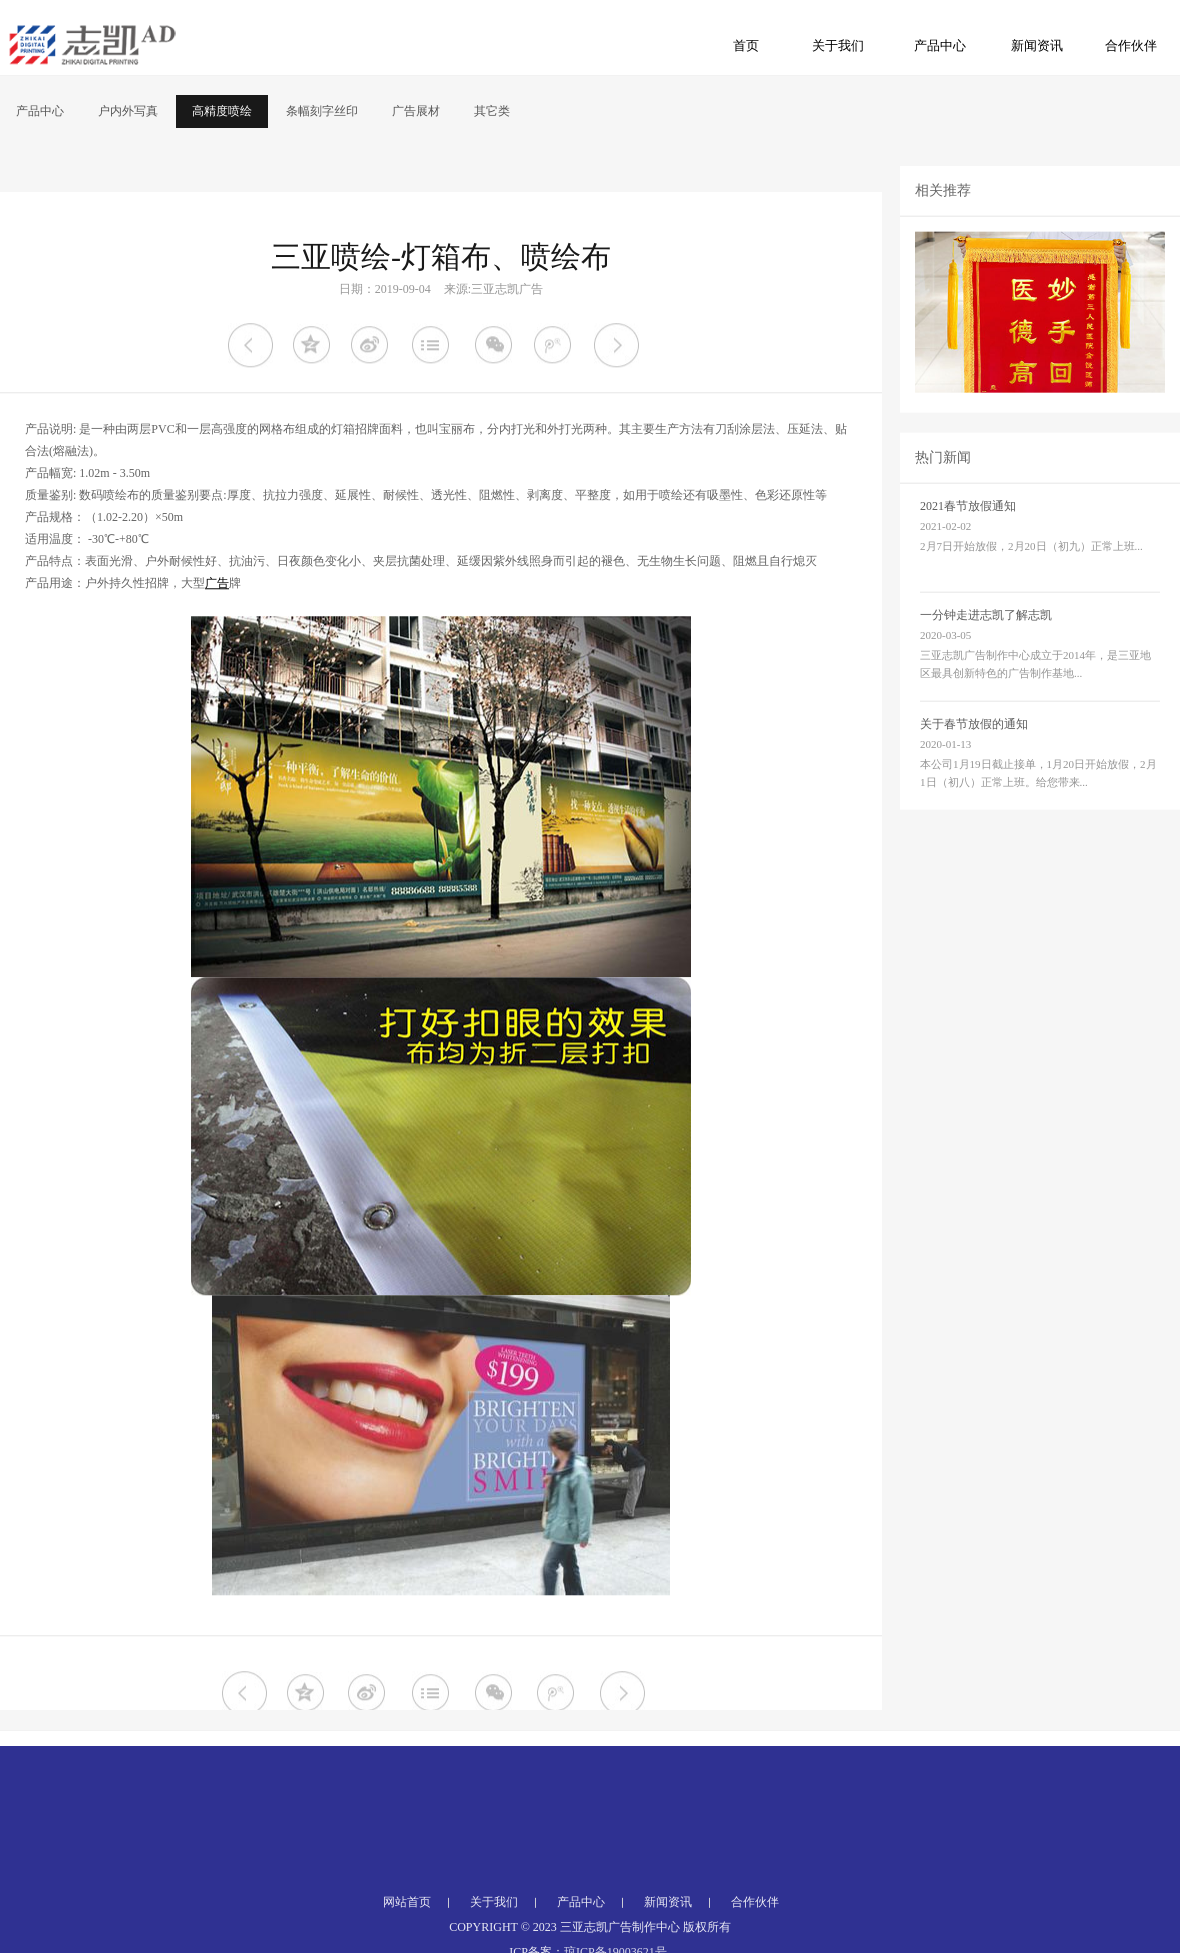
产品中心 (940, 45)
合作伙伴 (1131, 45)
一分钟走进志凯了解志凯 (986, 645)
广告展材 (416, 111)
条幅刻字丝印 (322, 111)
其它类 (492, 111)
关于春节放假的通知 (974, 754)
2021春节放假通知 (968, 536)
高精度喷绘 (222, 111)
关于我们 (838, 45)
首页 (746, 45)
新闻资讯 (1037, 45)
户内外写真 (128, 111)
